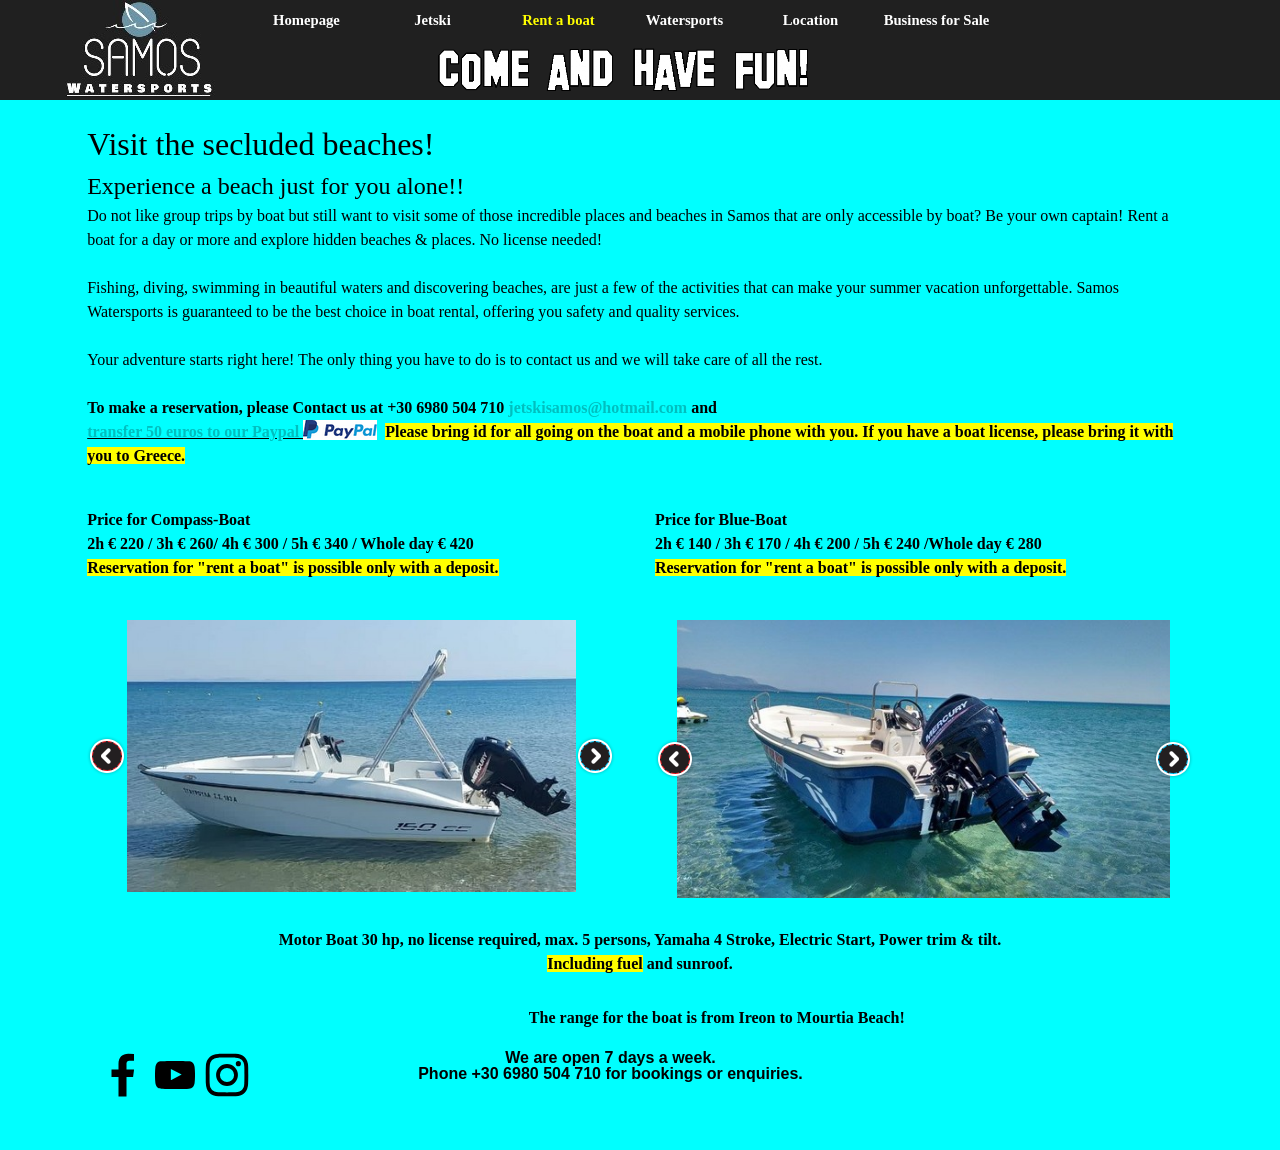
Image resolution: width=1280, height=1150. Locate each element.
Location (810, 20)
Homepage (306, 20)
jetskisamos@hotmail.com (597, 407)
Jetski (432, 20)
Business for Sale (937, 20)
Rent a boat (558, 20)
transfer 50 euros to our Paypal (195, 431)
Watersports (684, 20)
